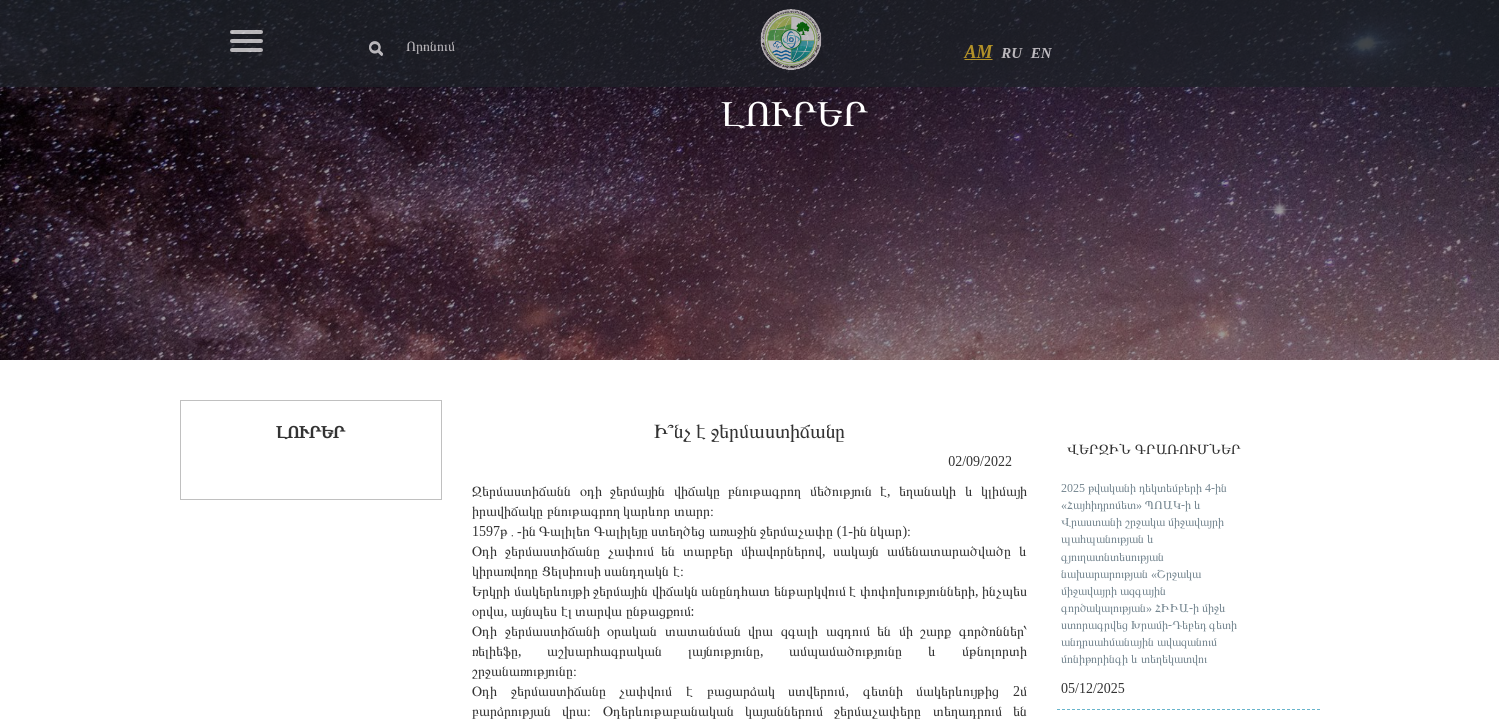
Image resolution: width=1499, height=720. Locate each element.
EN (1041, 53)
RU (1011, 53)
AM (979, 52)
